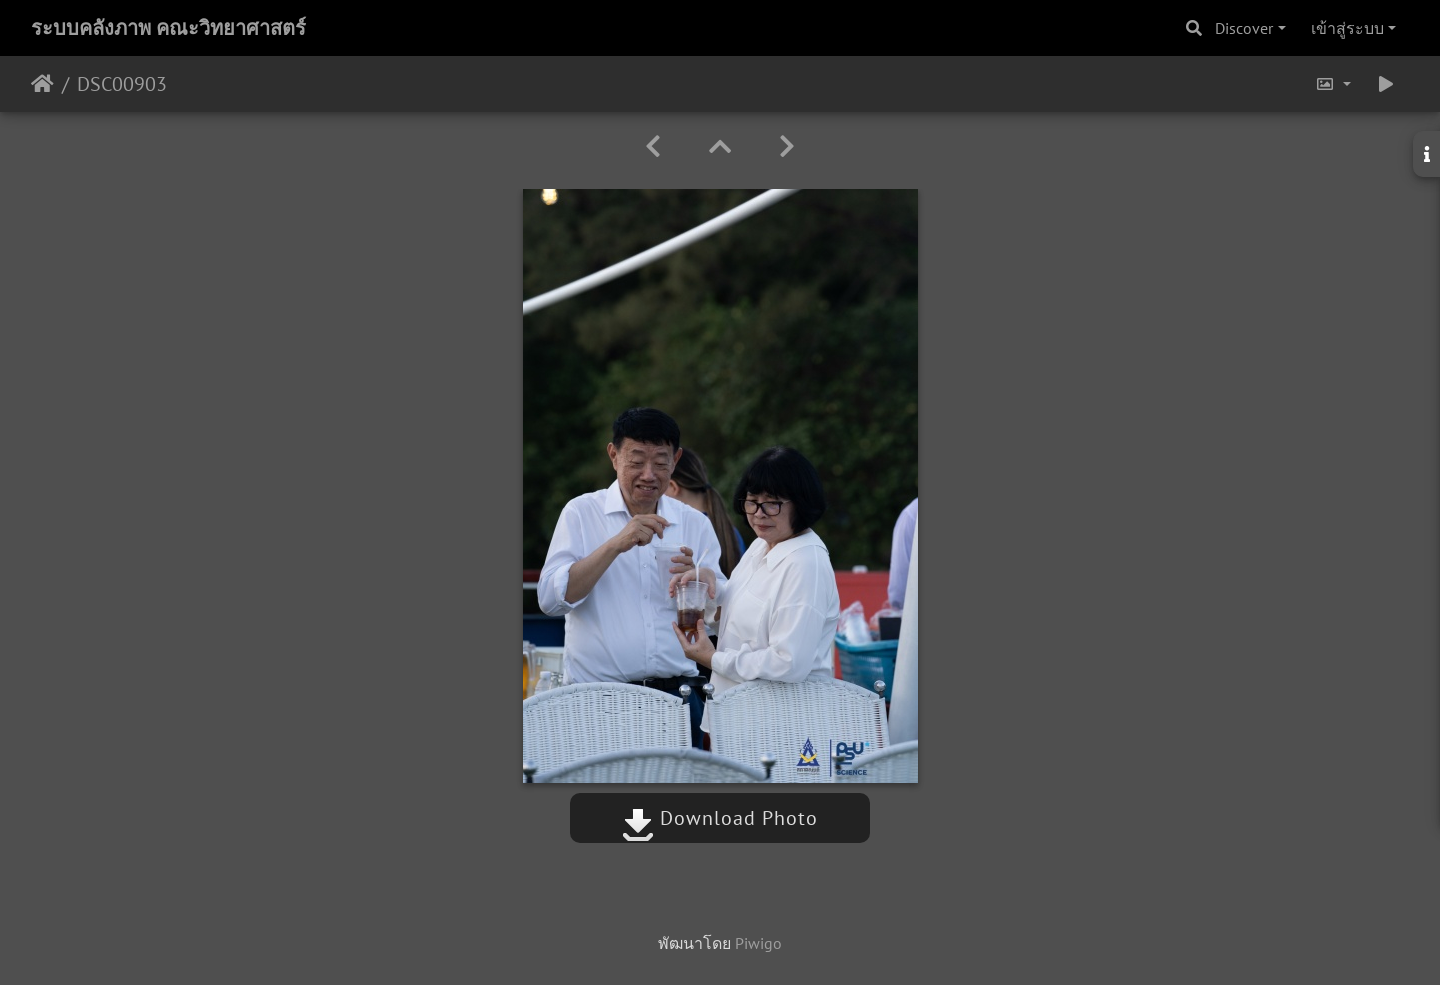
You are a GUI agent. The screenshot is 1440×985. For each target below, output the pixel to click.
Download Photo (720, 818)
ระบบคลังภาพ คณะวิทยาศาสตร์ (168, 28)
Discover (1244, 28)
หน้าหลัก (42, 84)
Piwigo (758, 943)
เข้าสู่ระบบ (1347, 28)
